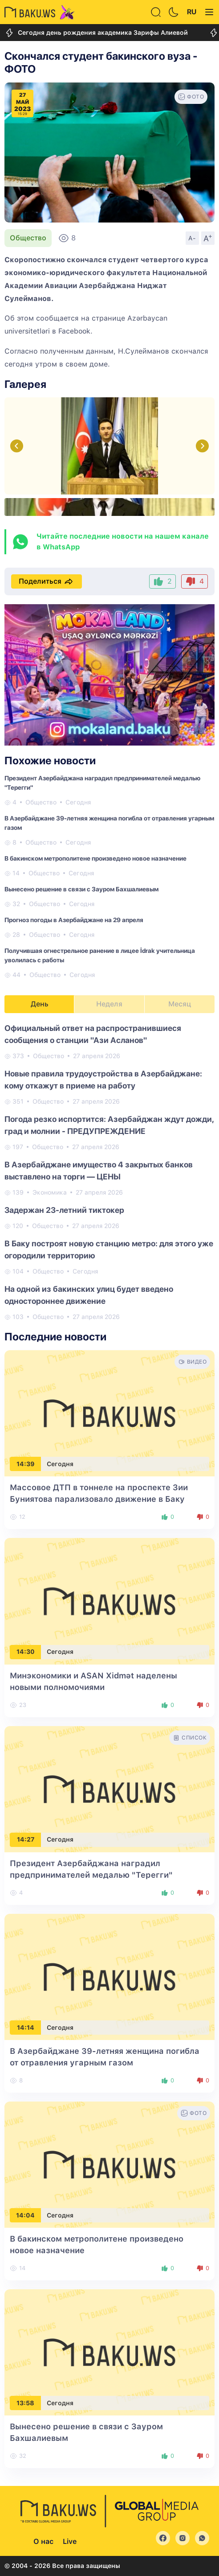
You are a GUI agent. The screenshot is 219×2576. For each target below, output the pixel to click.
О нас (43, 2541)
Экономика (49, 1192)
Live (70, 2541)
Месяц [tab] (179, 1004)
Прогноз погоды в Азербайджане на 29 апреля (73, 919)
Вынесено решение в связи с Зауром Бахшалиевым (81, 889)
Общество (28, 238)
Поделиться (46, 581)
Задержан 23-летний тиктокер (64, 1210)
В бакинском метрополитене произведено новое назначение (95, 858)
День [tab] (40, 1004)
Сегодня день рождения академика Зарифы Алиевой (96, 32)
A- (192, 238)
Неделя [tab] (109, 1004)
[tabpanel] (109, 1172)
